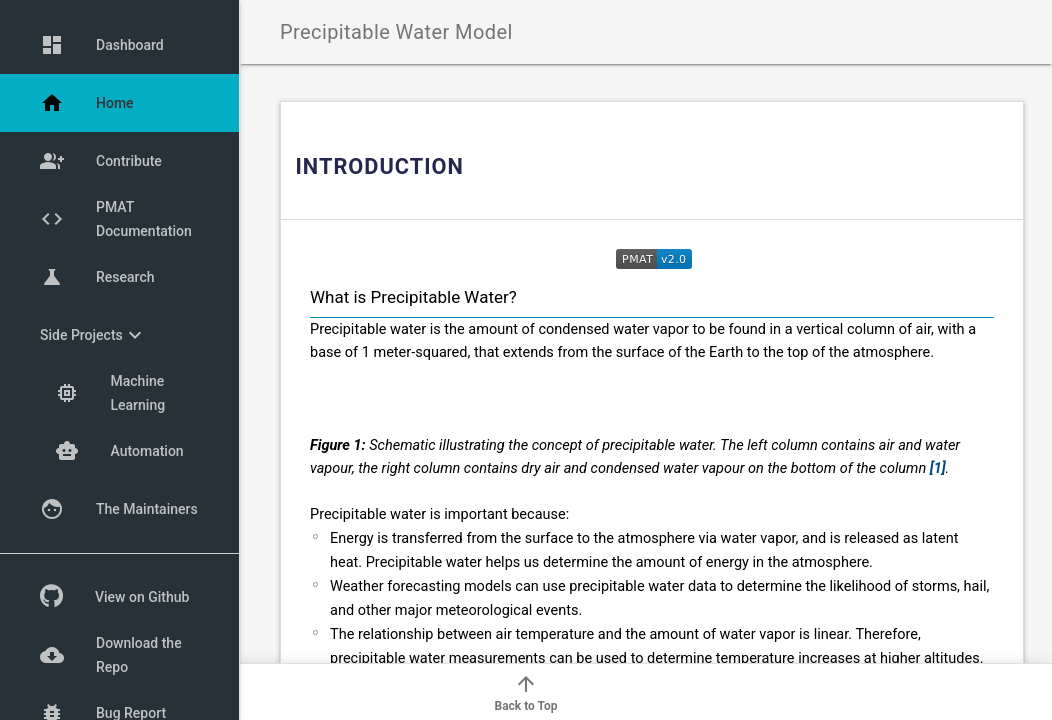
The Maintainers (119, 509)
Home (87, 103)
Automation (119, 451)
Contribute (101, 161)
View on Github (114, 597)
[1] (938, 468)
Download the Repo (111, 655)
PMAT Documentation (116, 219)
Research (97, 277)
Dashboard (102, 45)
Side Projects (93, 335)
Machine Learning (110, 393)
